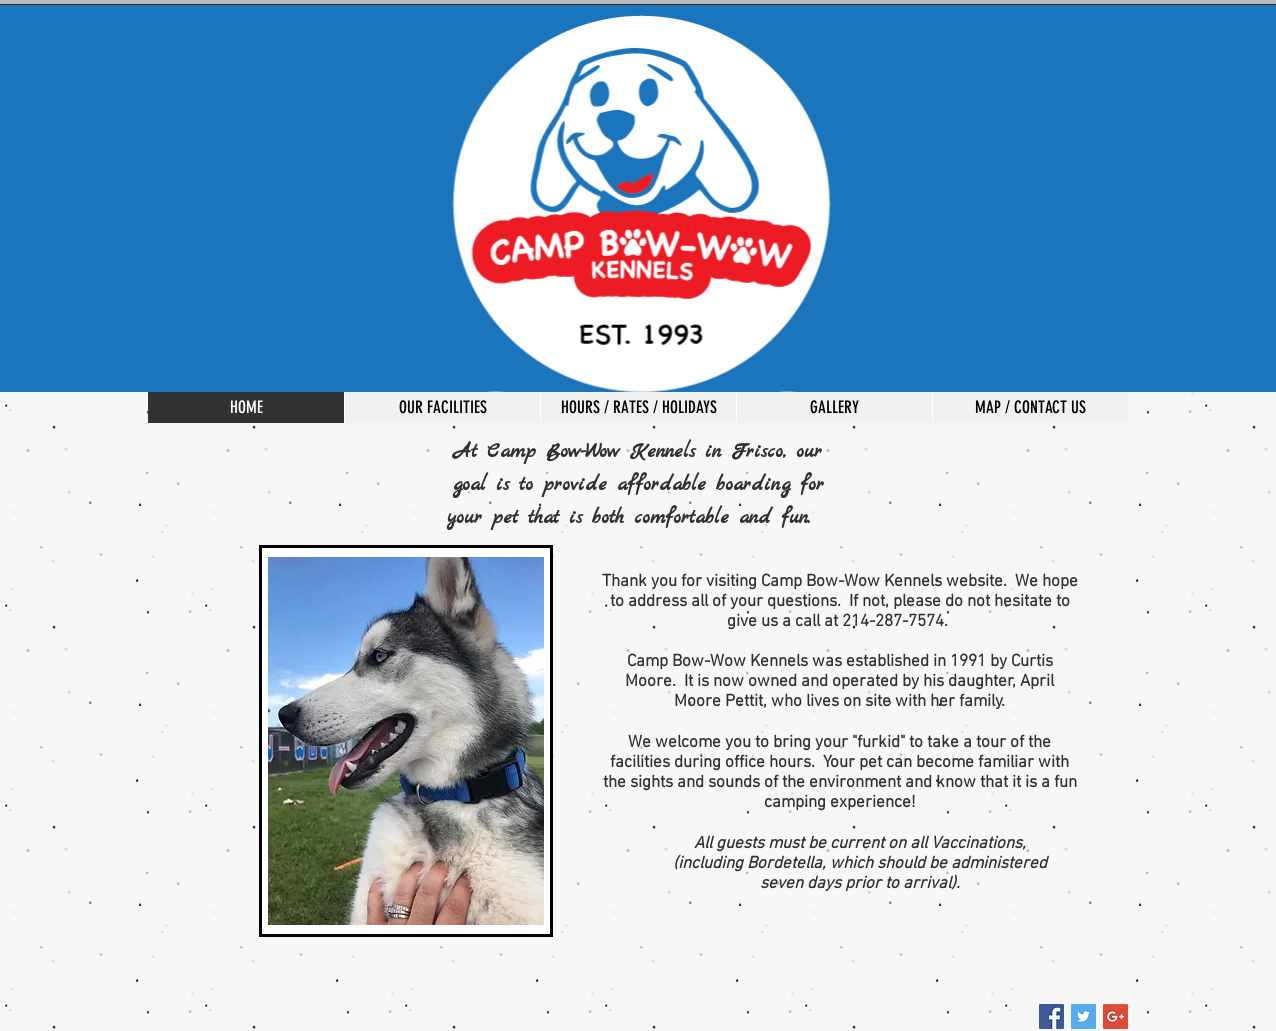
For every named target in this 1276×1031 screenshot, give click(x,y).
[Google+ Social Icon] (1115, 1016)
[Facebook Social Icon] (1051, 1016)
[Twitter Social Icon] (1083, 1016)
